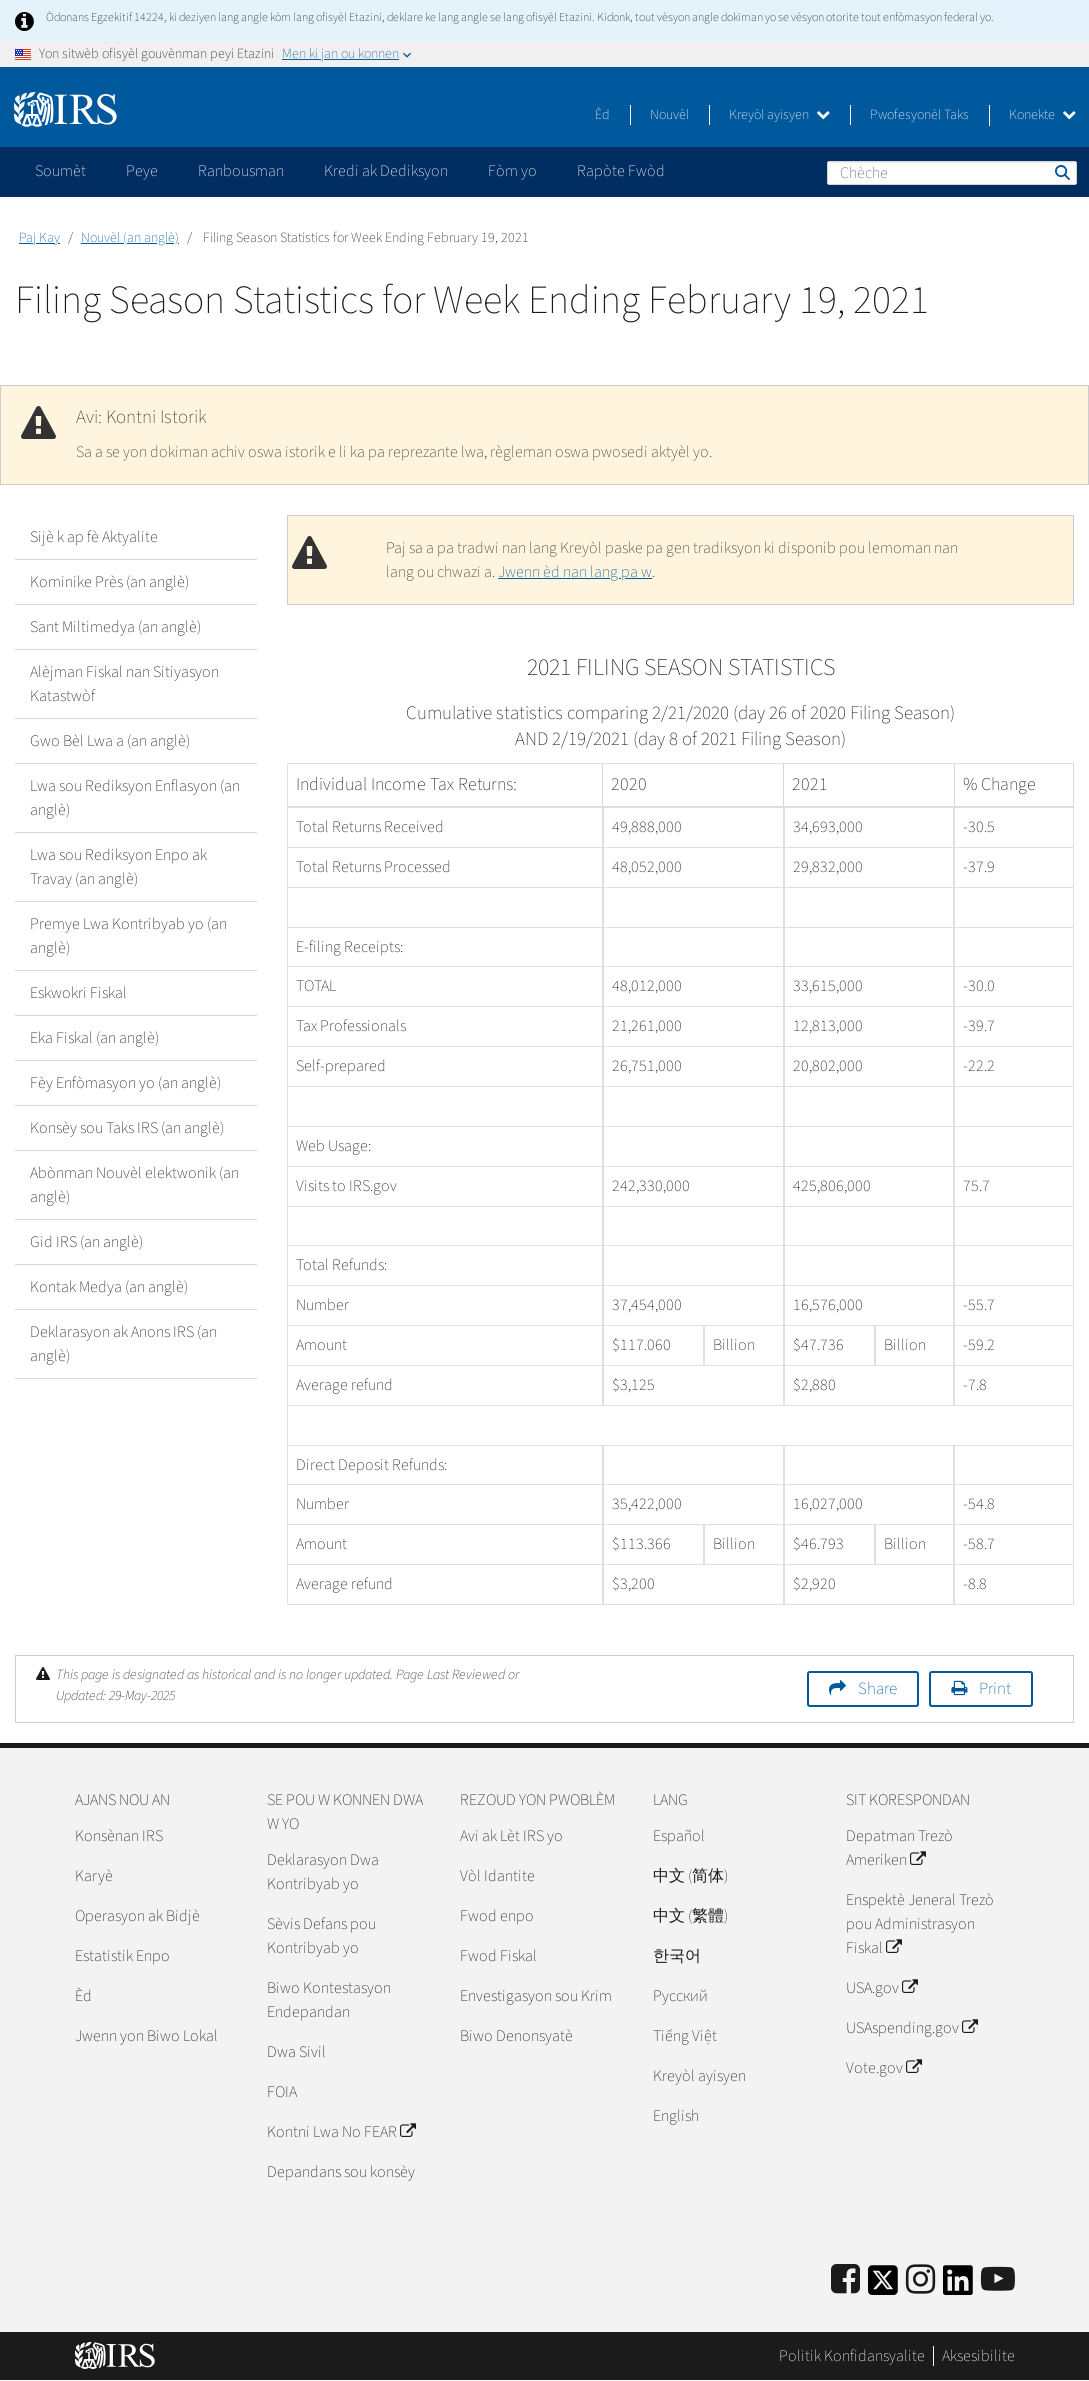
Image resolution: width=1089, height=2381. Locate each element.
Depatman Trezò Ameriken (899, 1848)
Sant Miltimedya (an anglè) (115, 627)
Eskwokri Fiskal (78, 993)
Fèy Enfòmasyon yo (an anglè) (125, 1083)
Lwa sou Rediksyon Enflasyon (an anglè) (135, 798)
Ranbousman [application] (241, 171)
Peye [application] (142, 171)
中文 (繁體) (690, 1916)
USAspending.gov (911, 2028)
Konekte (1042, 115)
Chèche (1061, 172)
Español (679, 1836)
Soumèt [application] (60, 171)
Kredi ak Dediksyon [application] (386, 171)
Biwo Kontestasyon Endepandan (329, 2000)
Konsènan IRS (119, 1836)
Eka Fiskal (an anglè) (94, 1038)
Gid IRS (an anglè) (86, 1242)
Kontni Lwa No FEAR (341, 2132)
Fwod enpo (497, 1916)
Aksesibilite (978, 2356)
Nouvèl (669, 115)
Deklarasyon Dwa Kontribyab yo (323, 1872)
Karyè (94, 1876)
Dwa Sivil (296, 2052)
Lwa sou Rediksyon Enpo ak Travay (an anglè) (118, 867)
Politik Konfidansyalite (852, 2356)
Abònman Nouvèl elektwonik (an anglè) (134, 1185)
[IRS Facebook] (845, 2280)
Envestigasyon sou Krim (536, 1996)
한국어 (677, 1956)
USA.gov (881, 1988)
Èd (602, 115)
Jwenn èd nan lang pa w (575, 572)
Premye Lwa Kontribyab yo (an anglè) (128, 936)
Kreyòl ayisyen (779, 115)
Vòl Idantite (497, 1876)
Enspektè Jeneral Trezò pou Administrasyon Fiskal (920, 1924)
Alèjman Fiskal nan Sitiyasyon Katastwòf (124, 684)
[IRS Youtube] (998, 2280)
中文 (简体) (690, 1876)
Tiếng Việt (685, 2036)
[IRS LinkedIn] (958, 2286)
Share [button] (877, 1689)
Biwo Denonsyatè (516, 2036)
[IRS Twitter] (883, 2286)
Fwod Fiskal (498, 1956)
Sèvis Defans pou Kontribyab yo (321, 1936)
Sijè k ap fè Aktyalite (94, 537)
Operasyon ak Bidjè (137, 1916)
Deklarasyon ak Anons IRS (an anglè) (123, 1344)
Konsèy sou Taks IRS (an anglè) (127, 1128)
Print (995, 1689)
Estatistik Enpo (122, 1956)
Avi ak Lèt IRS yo (511, 1836)
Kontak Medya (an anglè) (109, 1287)
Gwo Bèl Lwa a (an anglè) (110, 741)
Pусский (680, 1996)
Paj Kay (39, 238)
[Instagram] (920, 2280)
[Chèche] (952, 173)
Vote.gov (883, 2068)
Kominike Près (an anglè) (109, 582)
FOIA (282, 2092)
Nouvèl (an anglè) (130, 238)
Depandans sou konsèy (341, 2172)
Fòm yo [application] (512, 171)
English (676, 2116)
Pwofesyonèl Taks (919, 115)
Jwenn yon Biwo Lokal (146, 2036)
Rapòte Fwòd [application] (621, 171)
